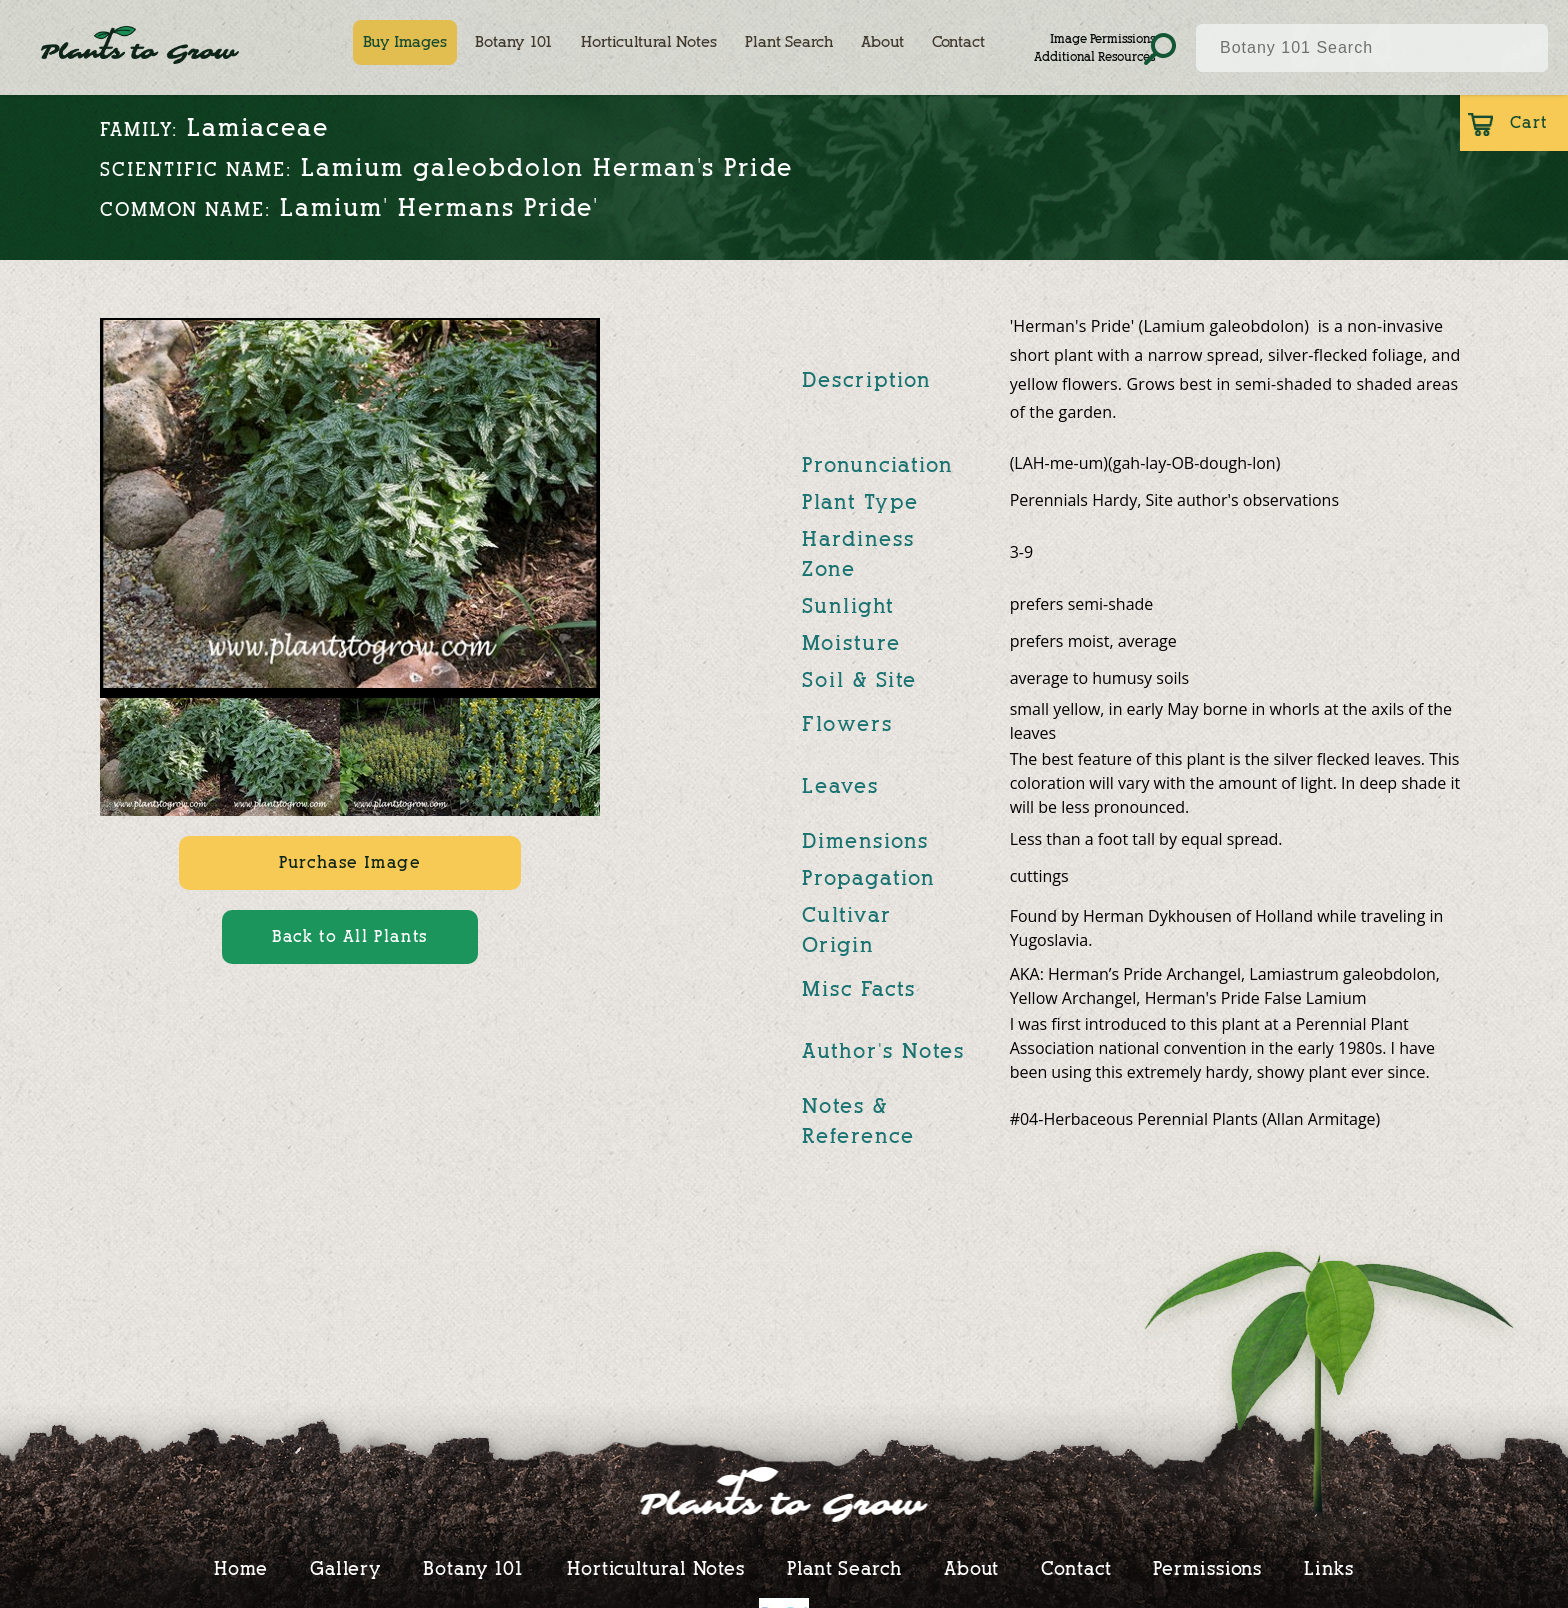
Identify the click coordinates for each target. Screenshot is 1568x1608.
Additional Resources (1094, 56)
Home (241, 1568)
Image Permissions (1102, 38)
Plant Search (789, 42)
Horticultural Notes (649, 42)
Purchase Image (349, 862)
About (882, 42)
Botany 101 (514, 42)
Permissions (1207, 1568)
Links (1329, 1568)
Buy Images (405, 42)
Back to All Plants (350, 936)
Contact (958, 42)
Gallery (345, 1568)
